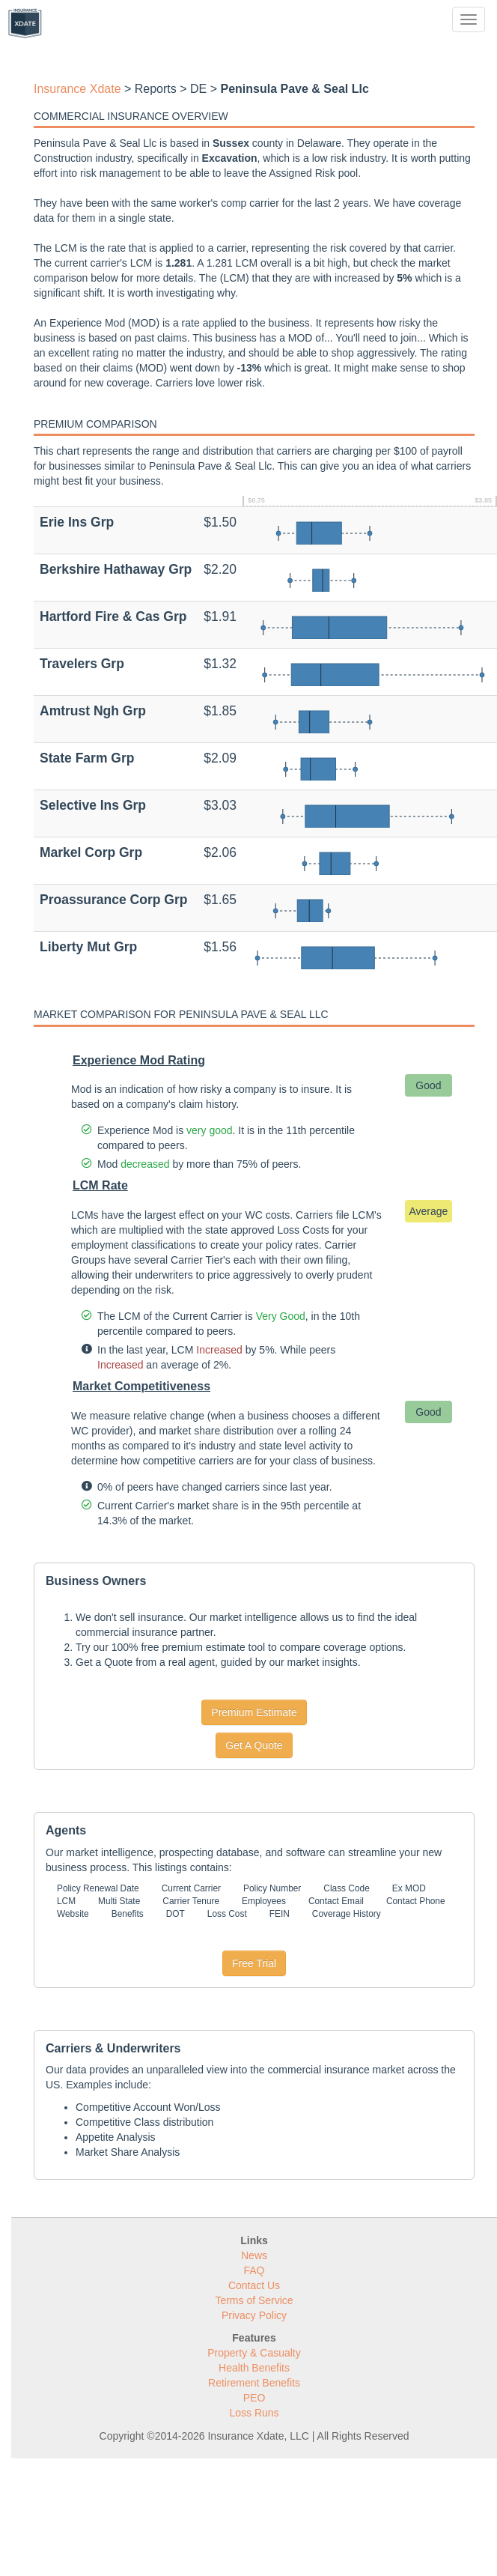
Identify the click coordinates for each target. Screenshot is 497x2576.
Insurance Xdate (77, 88)
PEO (254, 2398)
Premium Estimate (253, 1712)
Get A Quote (253, 1745)
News (254, 2255)
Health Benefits (254, 2368)
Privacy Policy (254, 2315)
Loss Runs (253, 2413)
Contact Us (254, 2285)
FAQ (253, 2270)
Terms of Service (254, 2300)
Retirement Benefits (254, 2383)
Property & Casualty (254, 2353)
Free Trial (254, 1963)
